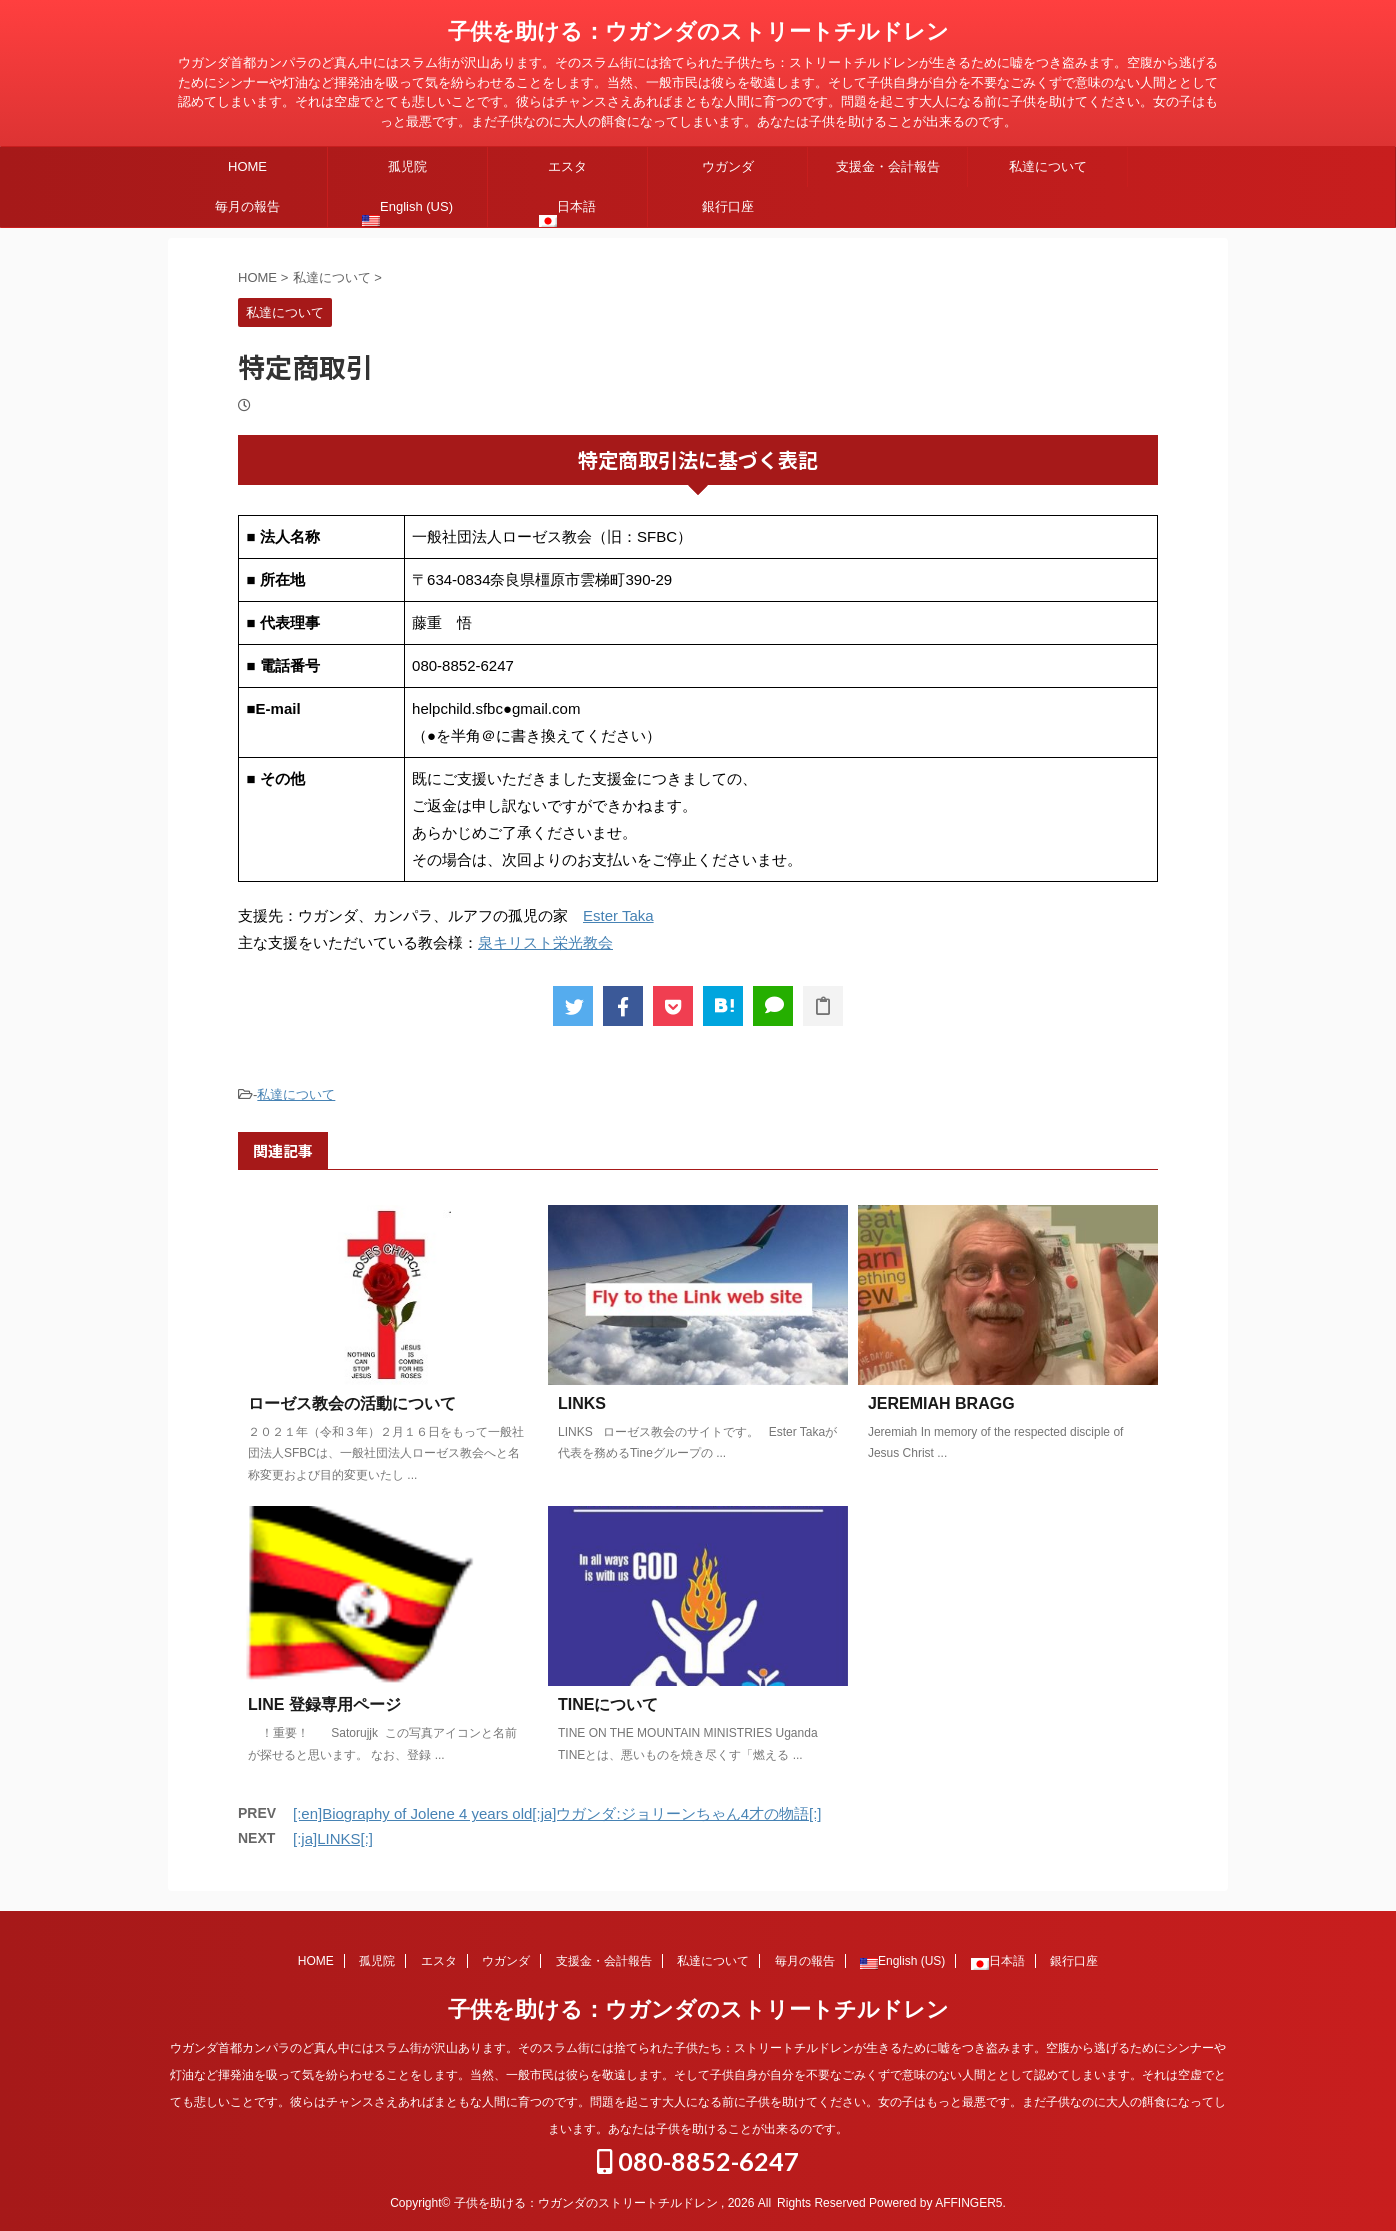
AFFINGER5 (968, 2203)
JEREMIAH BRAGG (941, 1403)
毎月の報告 (247, 206)
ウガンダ (728, 166)
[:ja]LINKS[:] (333, 1838)
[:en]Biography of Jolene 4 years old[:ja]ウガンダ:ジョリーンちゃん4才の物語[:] (557, 1813)
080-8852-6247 (698, 2161)
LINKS (582, 1403)
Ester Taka (618, 915)
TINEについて (608, 1704)
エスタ (567, 166)
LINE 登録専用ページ (324, 1704)
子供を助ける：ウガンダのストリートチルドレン (698, 31)
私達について (1048, 166)
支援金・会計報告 (888, 166)
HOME (247, 166)
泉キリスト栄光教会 (545, 942)
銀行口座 (728, 206)
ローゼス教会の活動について (352, 1403)
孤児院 (407, 166)
